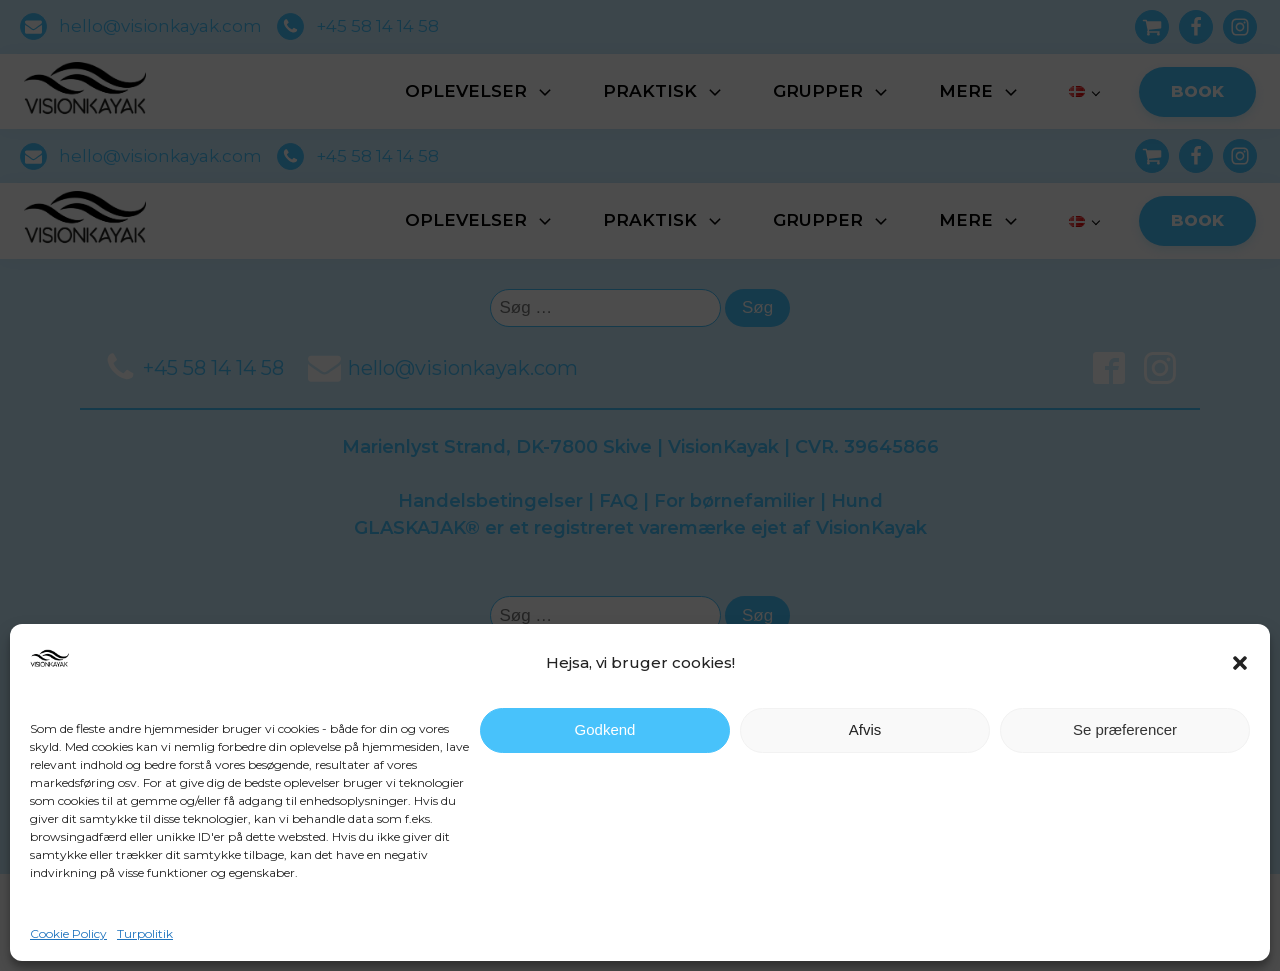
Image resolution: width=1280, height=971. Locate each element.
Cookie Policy (68, 933)
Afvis (865, 729)
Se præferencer (1125, 729)
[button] (1240, 663)
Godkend (605, 729)
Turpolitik (145, 933)
